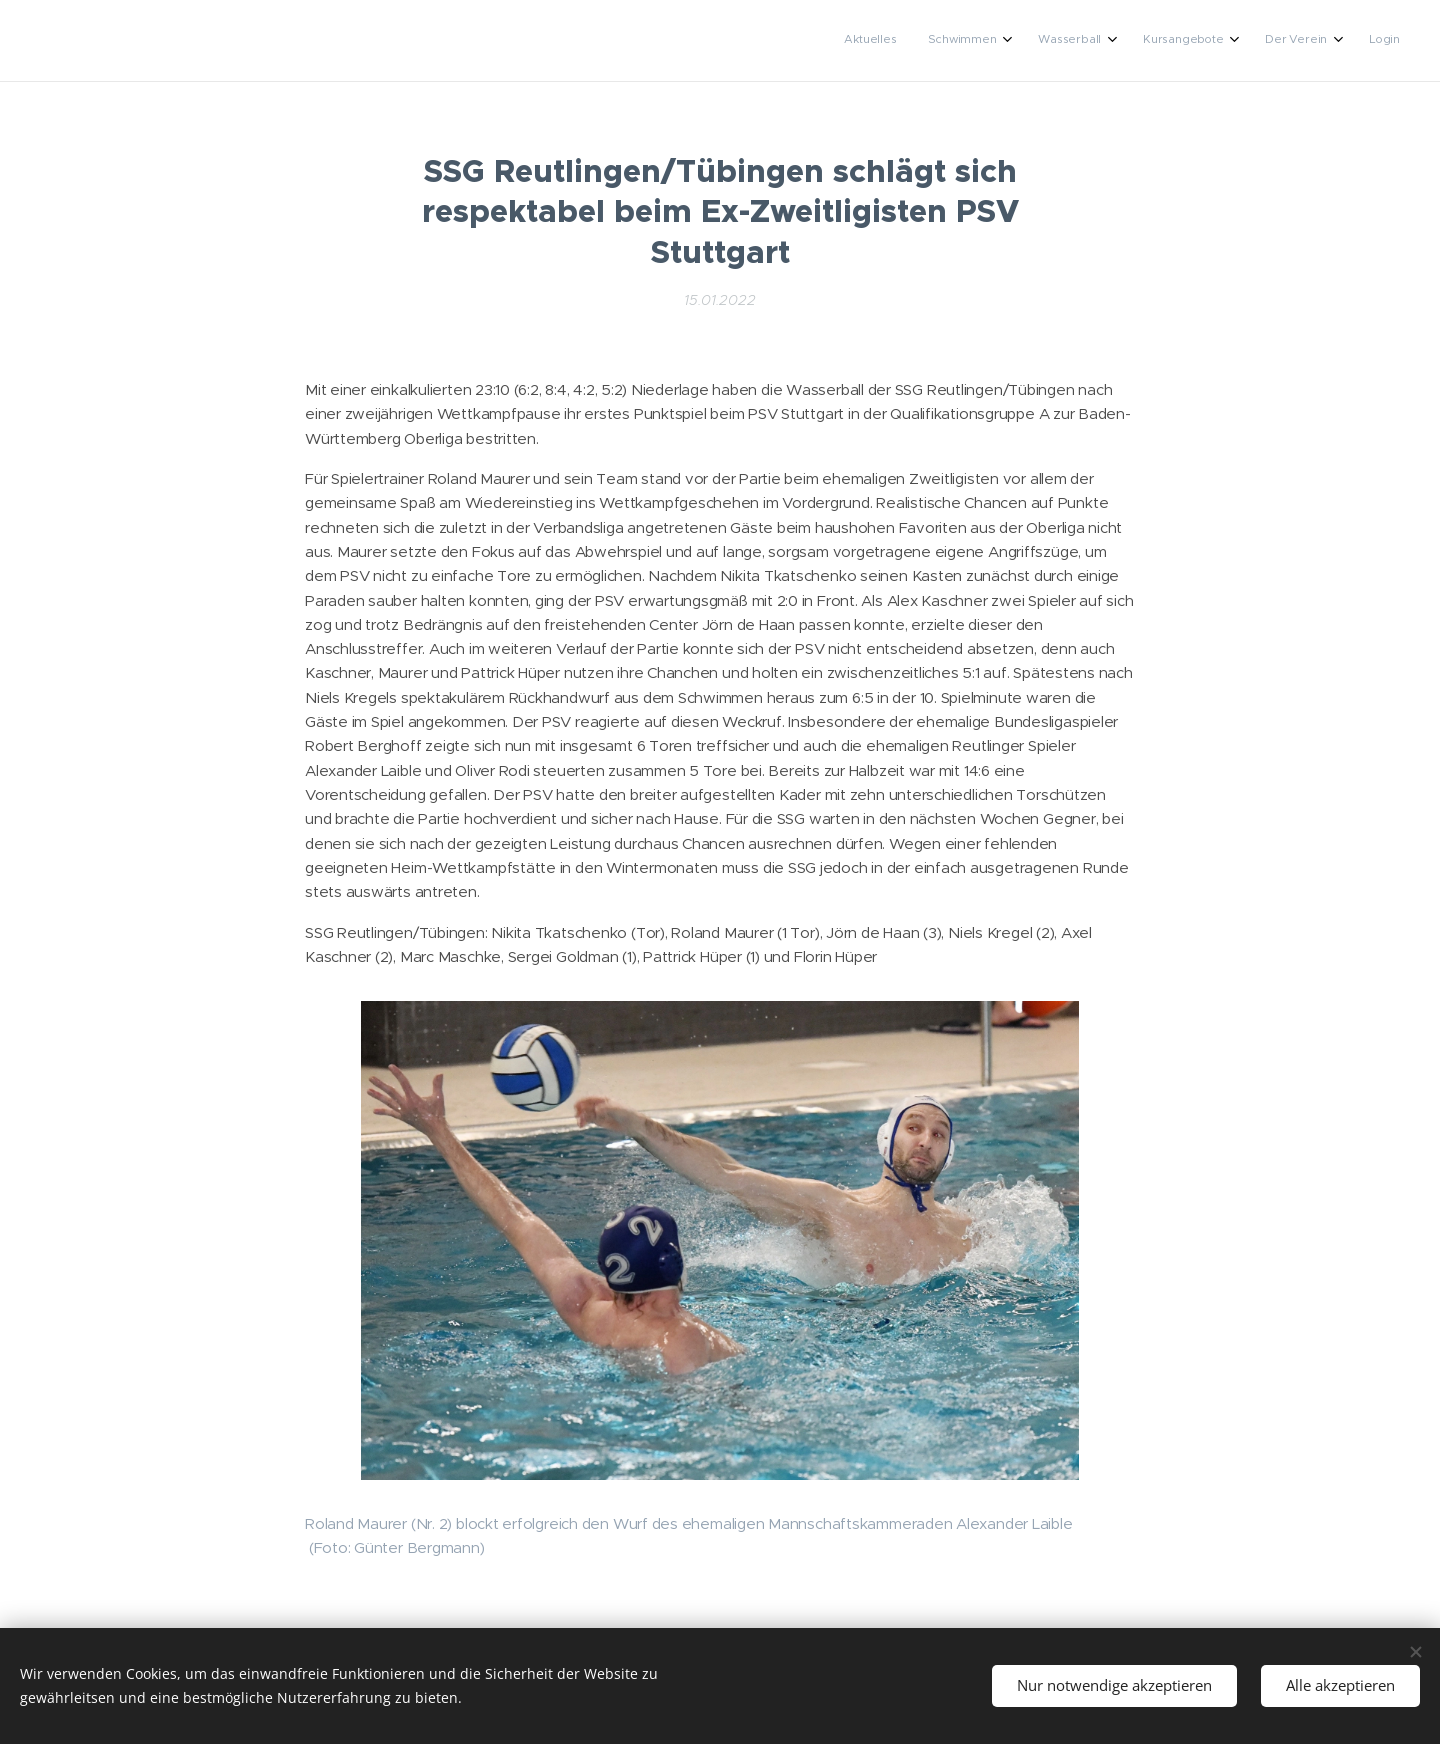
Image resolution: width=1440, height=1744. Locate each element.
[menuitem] (1205, 41)
